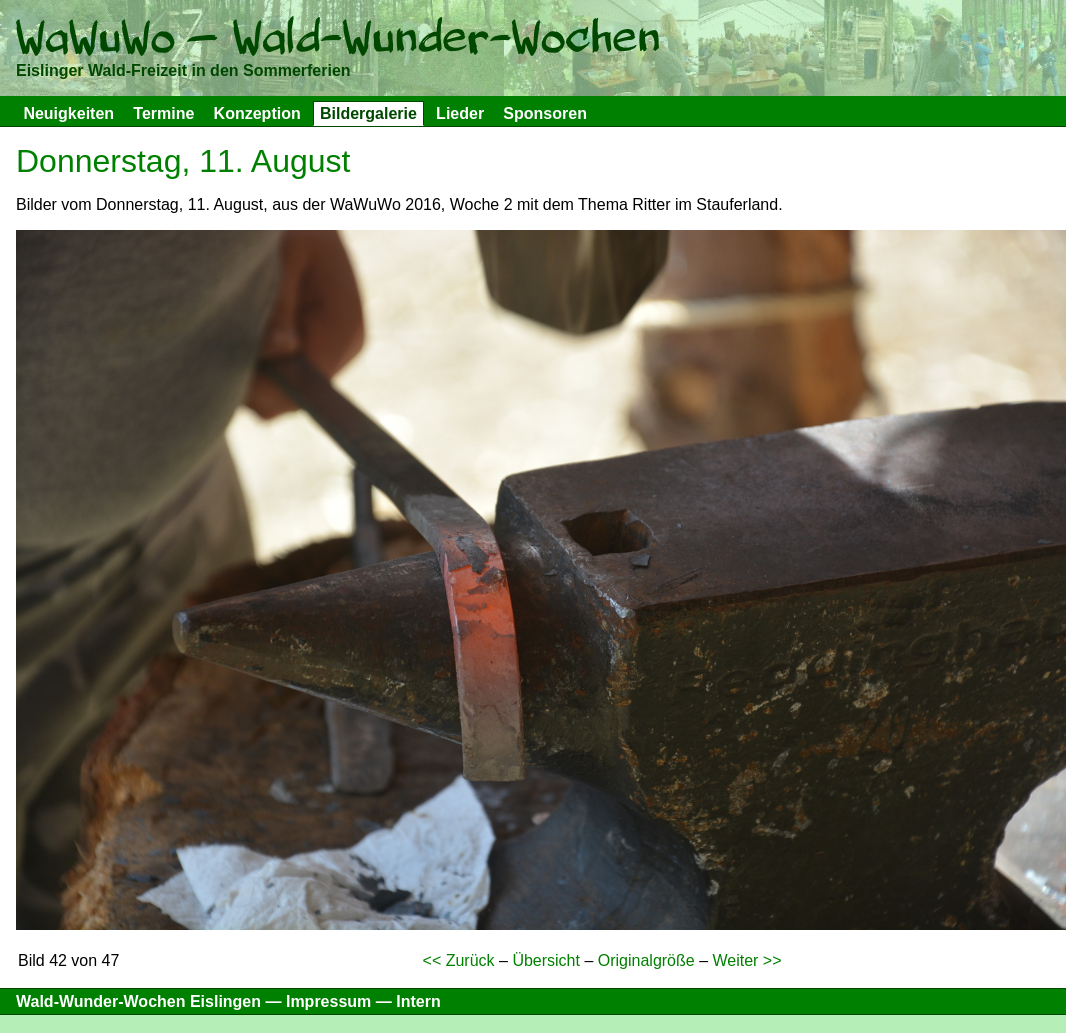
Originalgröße (646, 960)
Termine (163, 113)
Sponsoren (545, 113)
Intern (418, 1001)
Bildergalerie (368, 113)
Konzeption (257, 113)
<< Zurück (459, 960)
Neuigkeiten (68, 113)
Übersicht (546, 960)
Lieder (460, 113)
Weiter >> (746, 960)
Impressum (328, 1001)
